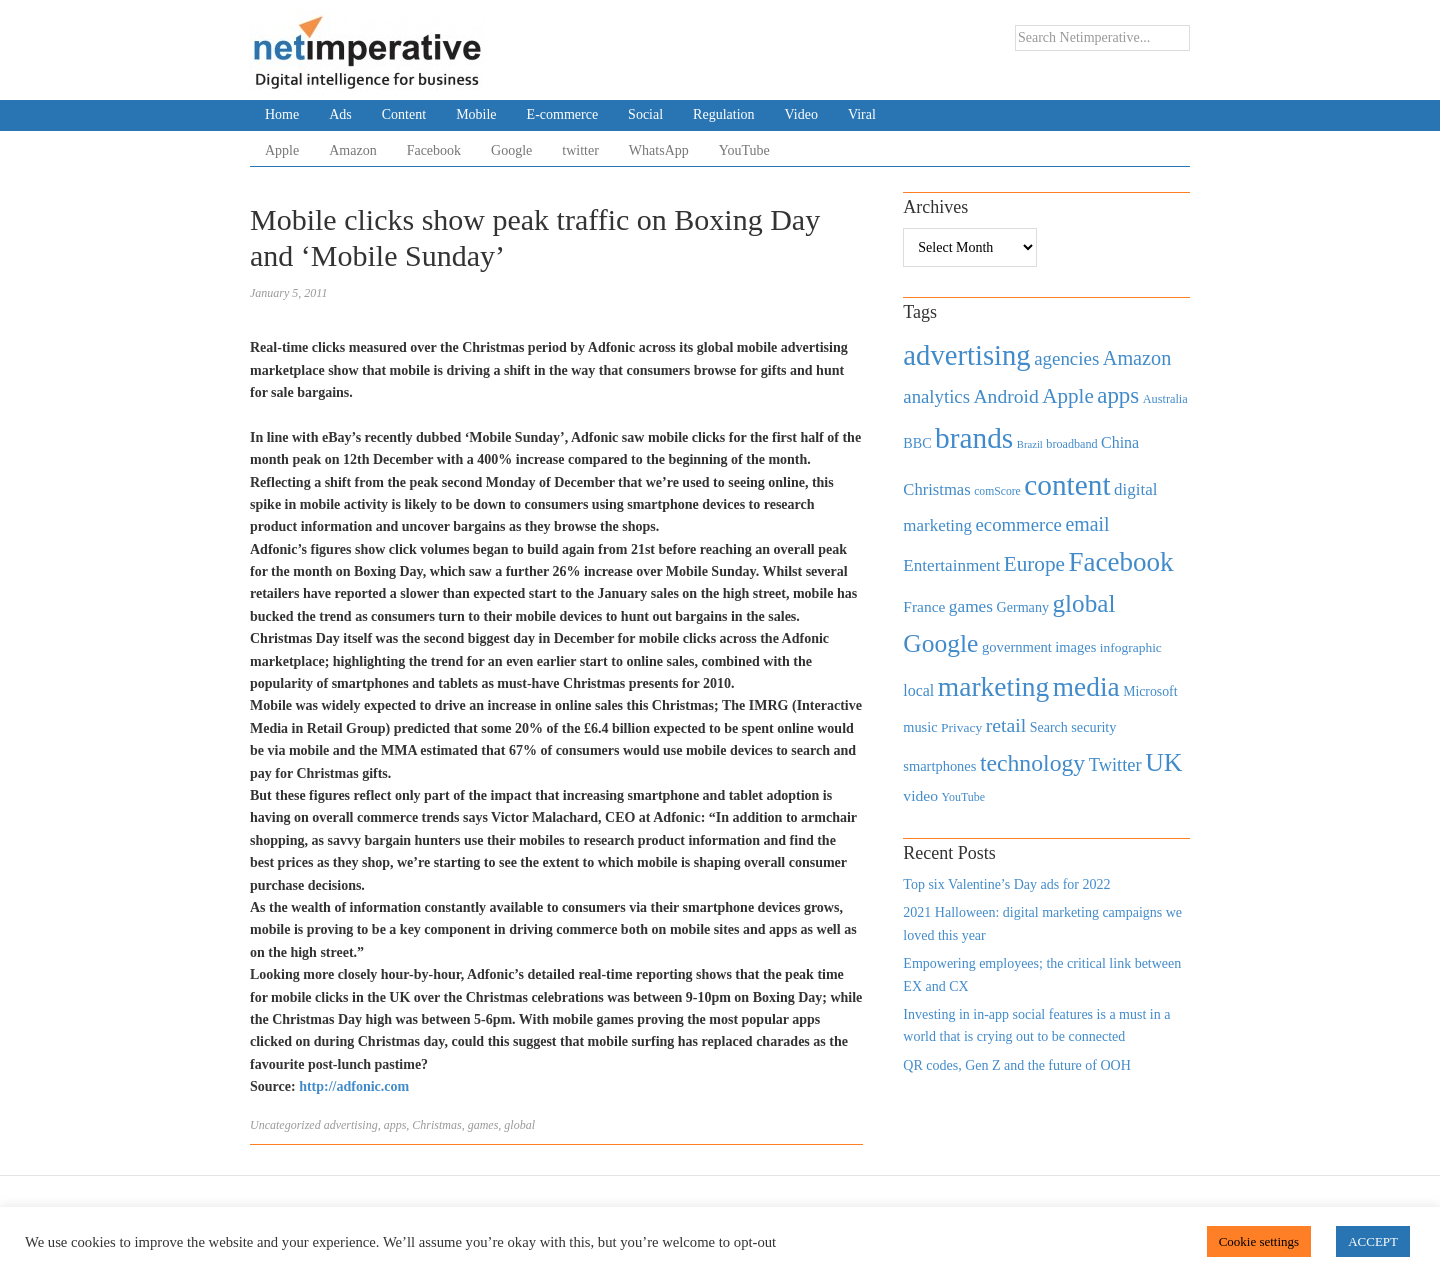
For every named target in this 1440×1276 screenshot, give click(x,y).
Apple (282, 150)
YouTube (744, 150)
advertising (351, 1125)
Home (282, 114)
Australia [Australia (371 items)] (1165, 399)
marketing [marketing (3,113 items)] (994, 686)
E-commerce (563, 114)
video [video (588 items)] (920, 795)
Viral (862, 114)
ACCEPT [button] (1373, 1241)
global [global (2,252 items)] (1084, 603)
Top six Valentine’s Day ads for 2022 (1006, 884)
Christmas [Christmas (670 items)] (936, 489)
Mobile (476, 114)
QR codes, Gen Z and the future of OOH (1016, 1065)
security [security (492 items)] (1093, 727)
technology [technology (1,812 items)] (1032, 763)
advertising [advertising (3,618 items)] (966, 355)
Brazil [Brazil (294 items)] (1030, 444)
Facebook (434, 150)
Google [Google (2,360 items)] (940, 643)
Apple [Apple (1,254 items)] (1067, 396)
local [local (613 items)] (918, 690)
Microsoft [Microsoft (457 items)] (1150, 691)
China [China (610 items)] (1120, 442)
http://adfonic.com (354, 1086)
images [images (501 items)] (1075, 647)
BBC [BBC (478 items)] (917, 443)
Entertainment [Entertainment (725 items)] (951, 565)
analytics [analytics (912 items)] (936, 396)
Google (511, 150)
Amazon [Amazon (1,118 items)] (1137, 358)
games (483, 1125)
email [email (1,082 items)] (1087, 524)
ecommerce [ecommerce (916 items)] (1019, 524)
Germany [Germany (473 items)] (1022, 607)
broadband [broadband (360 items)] (1071, 444)
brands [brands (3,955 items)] (974, 438)
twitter (580, 150)
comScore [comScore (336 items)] (997, 491)
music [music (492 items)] (920, 727)
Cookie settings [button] (1259, 1241)
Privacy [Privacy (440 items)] (961, 727)
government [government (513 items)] (1017, 647)
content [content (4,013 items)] (1067, 485)
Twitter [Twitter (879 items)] (1115, 765)
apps (395, 1125)
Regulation (723, 114)
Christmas (436, 1125)
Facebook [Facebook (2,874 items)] (1120, 562)
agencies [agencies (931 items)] (1066, 358)
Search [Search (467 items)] (1049, 727)
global (519, 1125)
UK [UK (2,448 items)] (1163, 762)
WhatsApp (659, 150)
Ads (340, 114)
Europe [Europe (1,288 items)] (1034, 564)
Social (645, 114)
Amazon (352, 150)
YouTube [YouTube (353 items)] (964, 797)
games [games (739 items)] (971, 606)
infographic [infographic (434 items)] (1131, 647)
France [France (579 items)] (924, 606)
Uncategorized (285, 1125)
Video (801, 114)
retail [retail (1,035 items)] (1006, 725)
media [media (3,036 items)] (1086, 687)
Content (404, 114)
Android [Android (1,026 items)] (1005, 396)
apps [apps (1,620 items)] (1118, 395)
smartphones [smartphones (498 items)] (939, 766)
